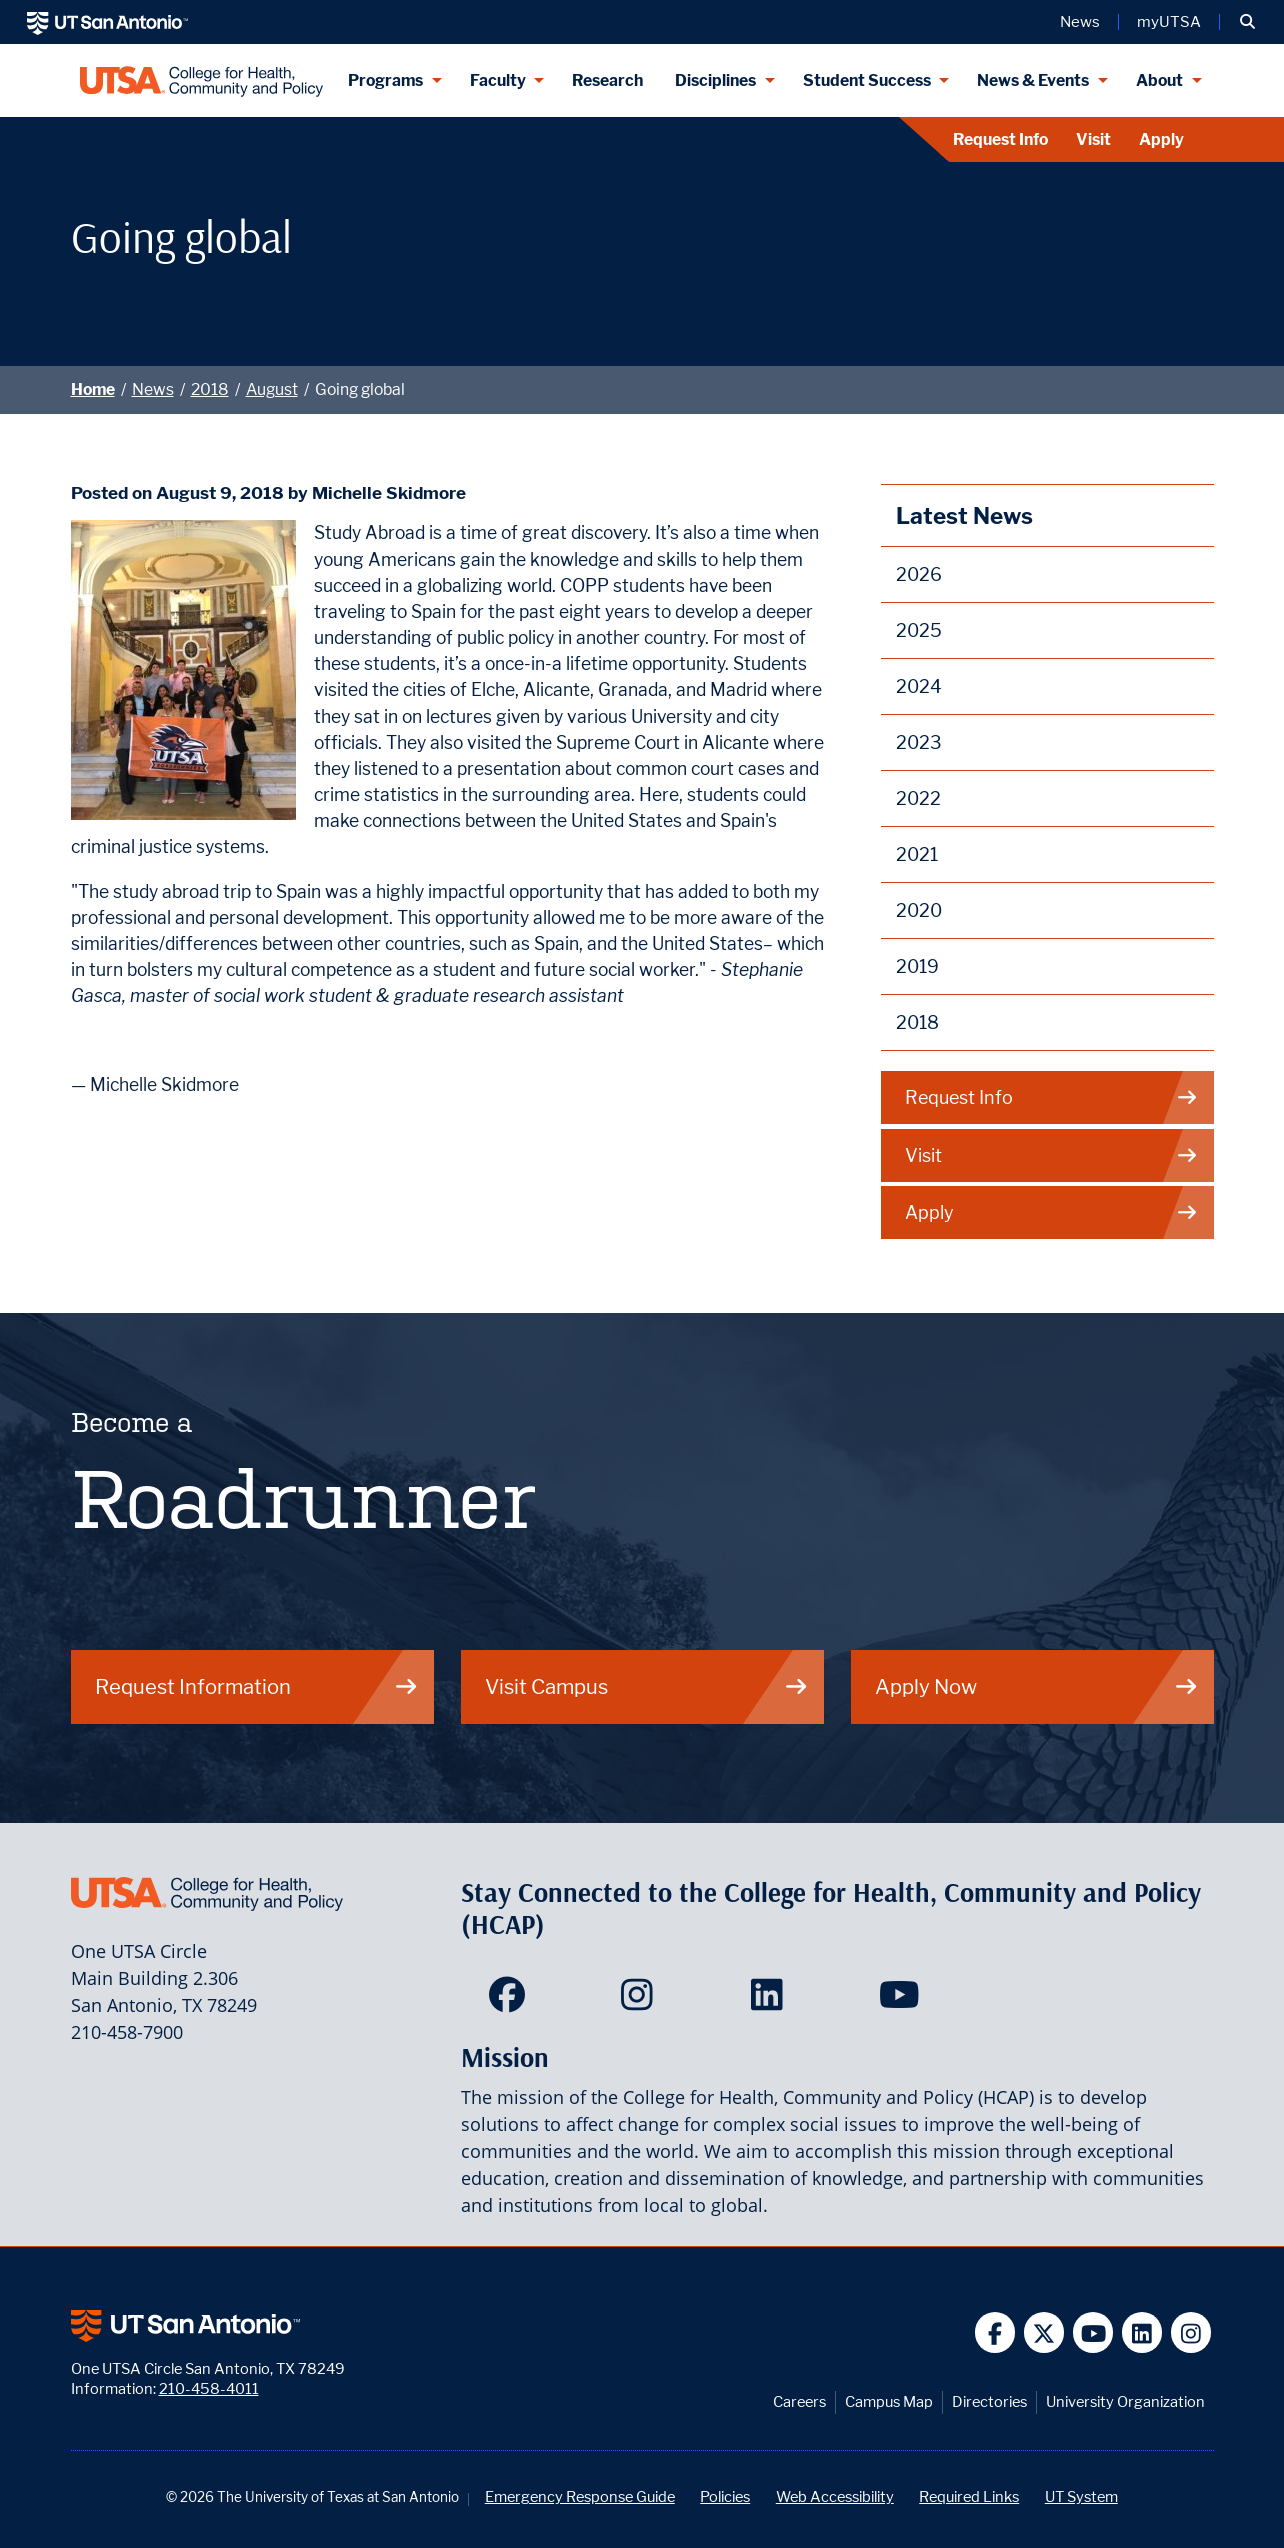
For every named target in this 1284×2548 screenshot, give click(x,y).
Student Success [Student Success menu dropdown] (867, 80)
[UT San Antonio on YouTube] (1093, 2332)
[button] (1247, 22)
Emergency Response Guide (580, 2496)
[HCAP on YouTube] (901, 2001)
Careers (799, 2401)
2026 (919, 574)
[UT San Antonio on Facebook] (995, 2332)
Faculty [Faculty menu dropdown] (498, 80)
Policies (725, 2496)
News (153, 389)
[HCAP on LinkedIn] (771, 2001)
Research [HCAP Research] (607, 80)
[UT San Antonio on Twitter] (1044, 2332)
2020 (919, 910)
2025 (919, 630)
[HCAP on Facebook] (511, 2001)
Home (93, 389)
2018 (210, 389)
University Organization (1125, 2401)
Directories (989, 2401)
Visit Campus (647, 1686)
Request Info (1000, 139)
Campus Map (889, 2401)
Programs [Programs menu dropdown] (385, 80)
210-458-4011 (209, 2388)
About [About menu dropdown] (1159, 80)
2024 (919, 686)
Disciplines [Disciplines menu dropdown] (715, 80)
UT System (1081, 2496)
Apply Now (1037, 1686)
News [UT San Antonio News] (1080, 22)
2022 (918, 798)
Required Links (969, 2496)
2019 (917, 966)
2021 (917, 854)
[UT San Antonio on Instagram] (1191, 2332)
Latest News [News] (964, 515)
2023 (919, 742)
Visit (1093, 139)
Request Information (257, 1686)
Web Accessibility (835, 2496)
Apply (1161, 139)
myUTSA (1169, 22)
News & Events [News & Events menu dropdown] (1033, 80)
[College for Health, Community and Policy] (202, 80)
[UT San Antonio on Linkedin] (1142, 2332)
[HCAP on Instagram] (641, 2001)
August (272, 389)
